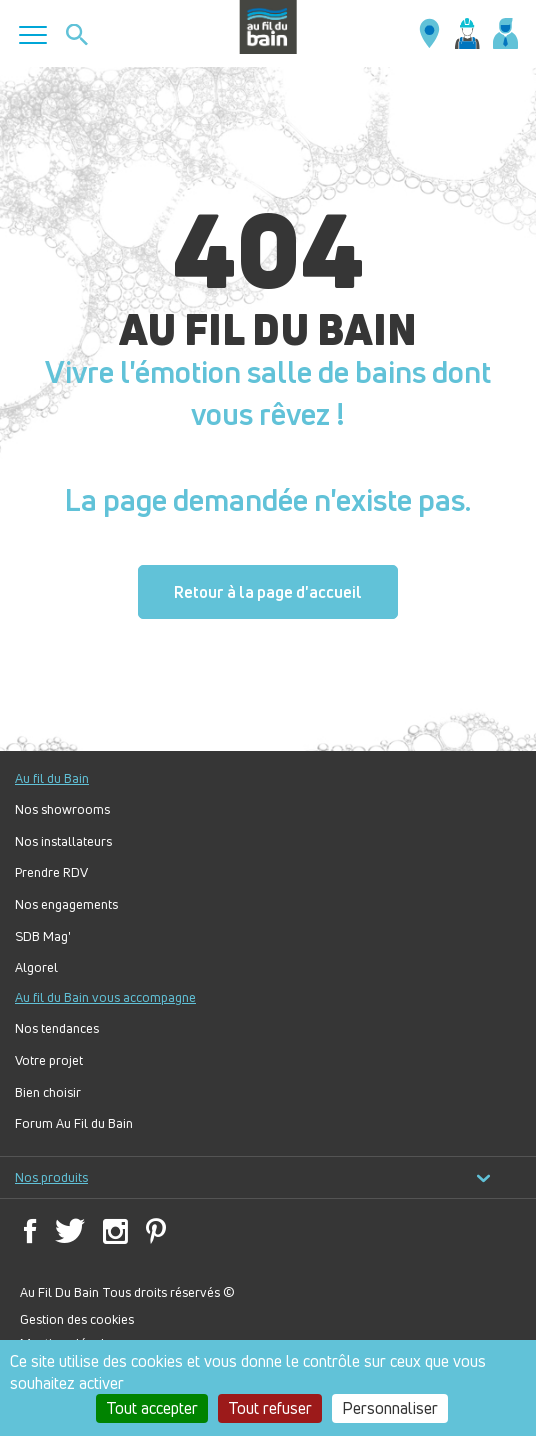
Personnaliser (390, 1408)
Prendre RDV (51, 872)
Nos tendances (57, 1028)
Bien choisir (48, 1092)
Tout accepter (152, 1408)
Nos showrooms (62, 809)
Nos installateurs (63, 841)
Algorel (36, 967)
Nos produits (253, 1177)
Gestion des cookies (77, 1319)
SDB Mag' (43, 936)
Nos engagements (66, 904)
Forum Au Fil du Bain (74, 1123)
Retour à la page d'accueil (268, 592)
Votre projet (49, 1060)
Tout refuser (270, 1408)
